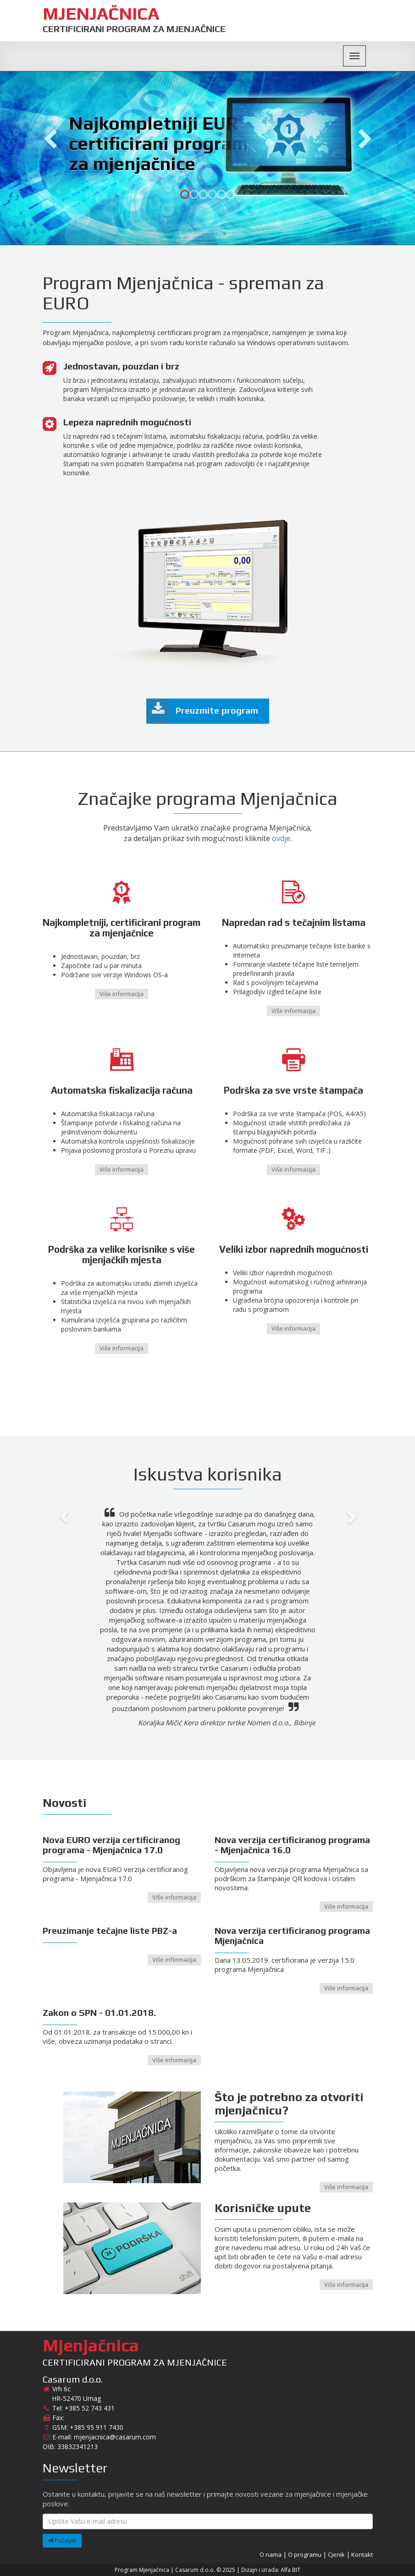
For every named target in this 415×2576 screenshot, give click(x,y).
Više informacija (122, 994)
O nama (271, 2554)
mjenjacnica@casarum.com (115, 2437)
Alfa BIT (290, 2570)
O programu (304, 2554)
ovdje (281, 838)
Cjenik (336, 2554)
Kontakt (362, 2554)
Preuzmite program (202, 711)
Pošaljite (62, 2540)
